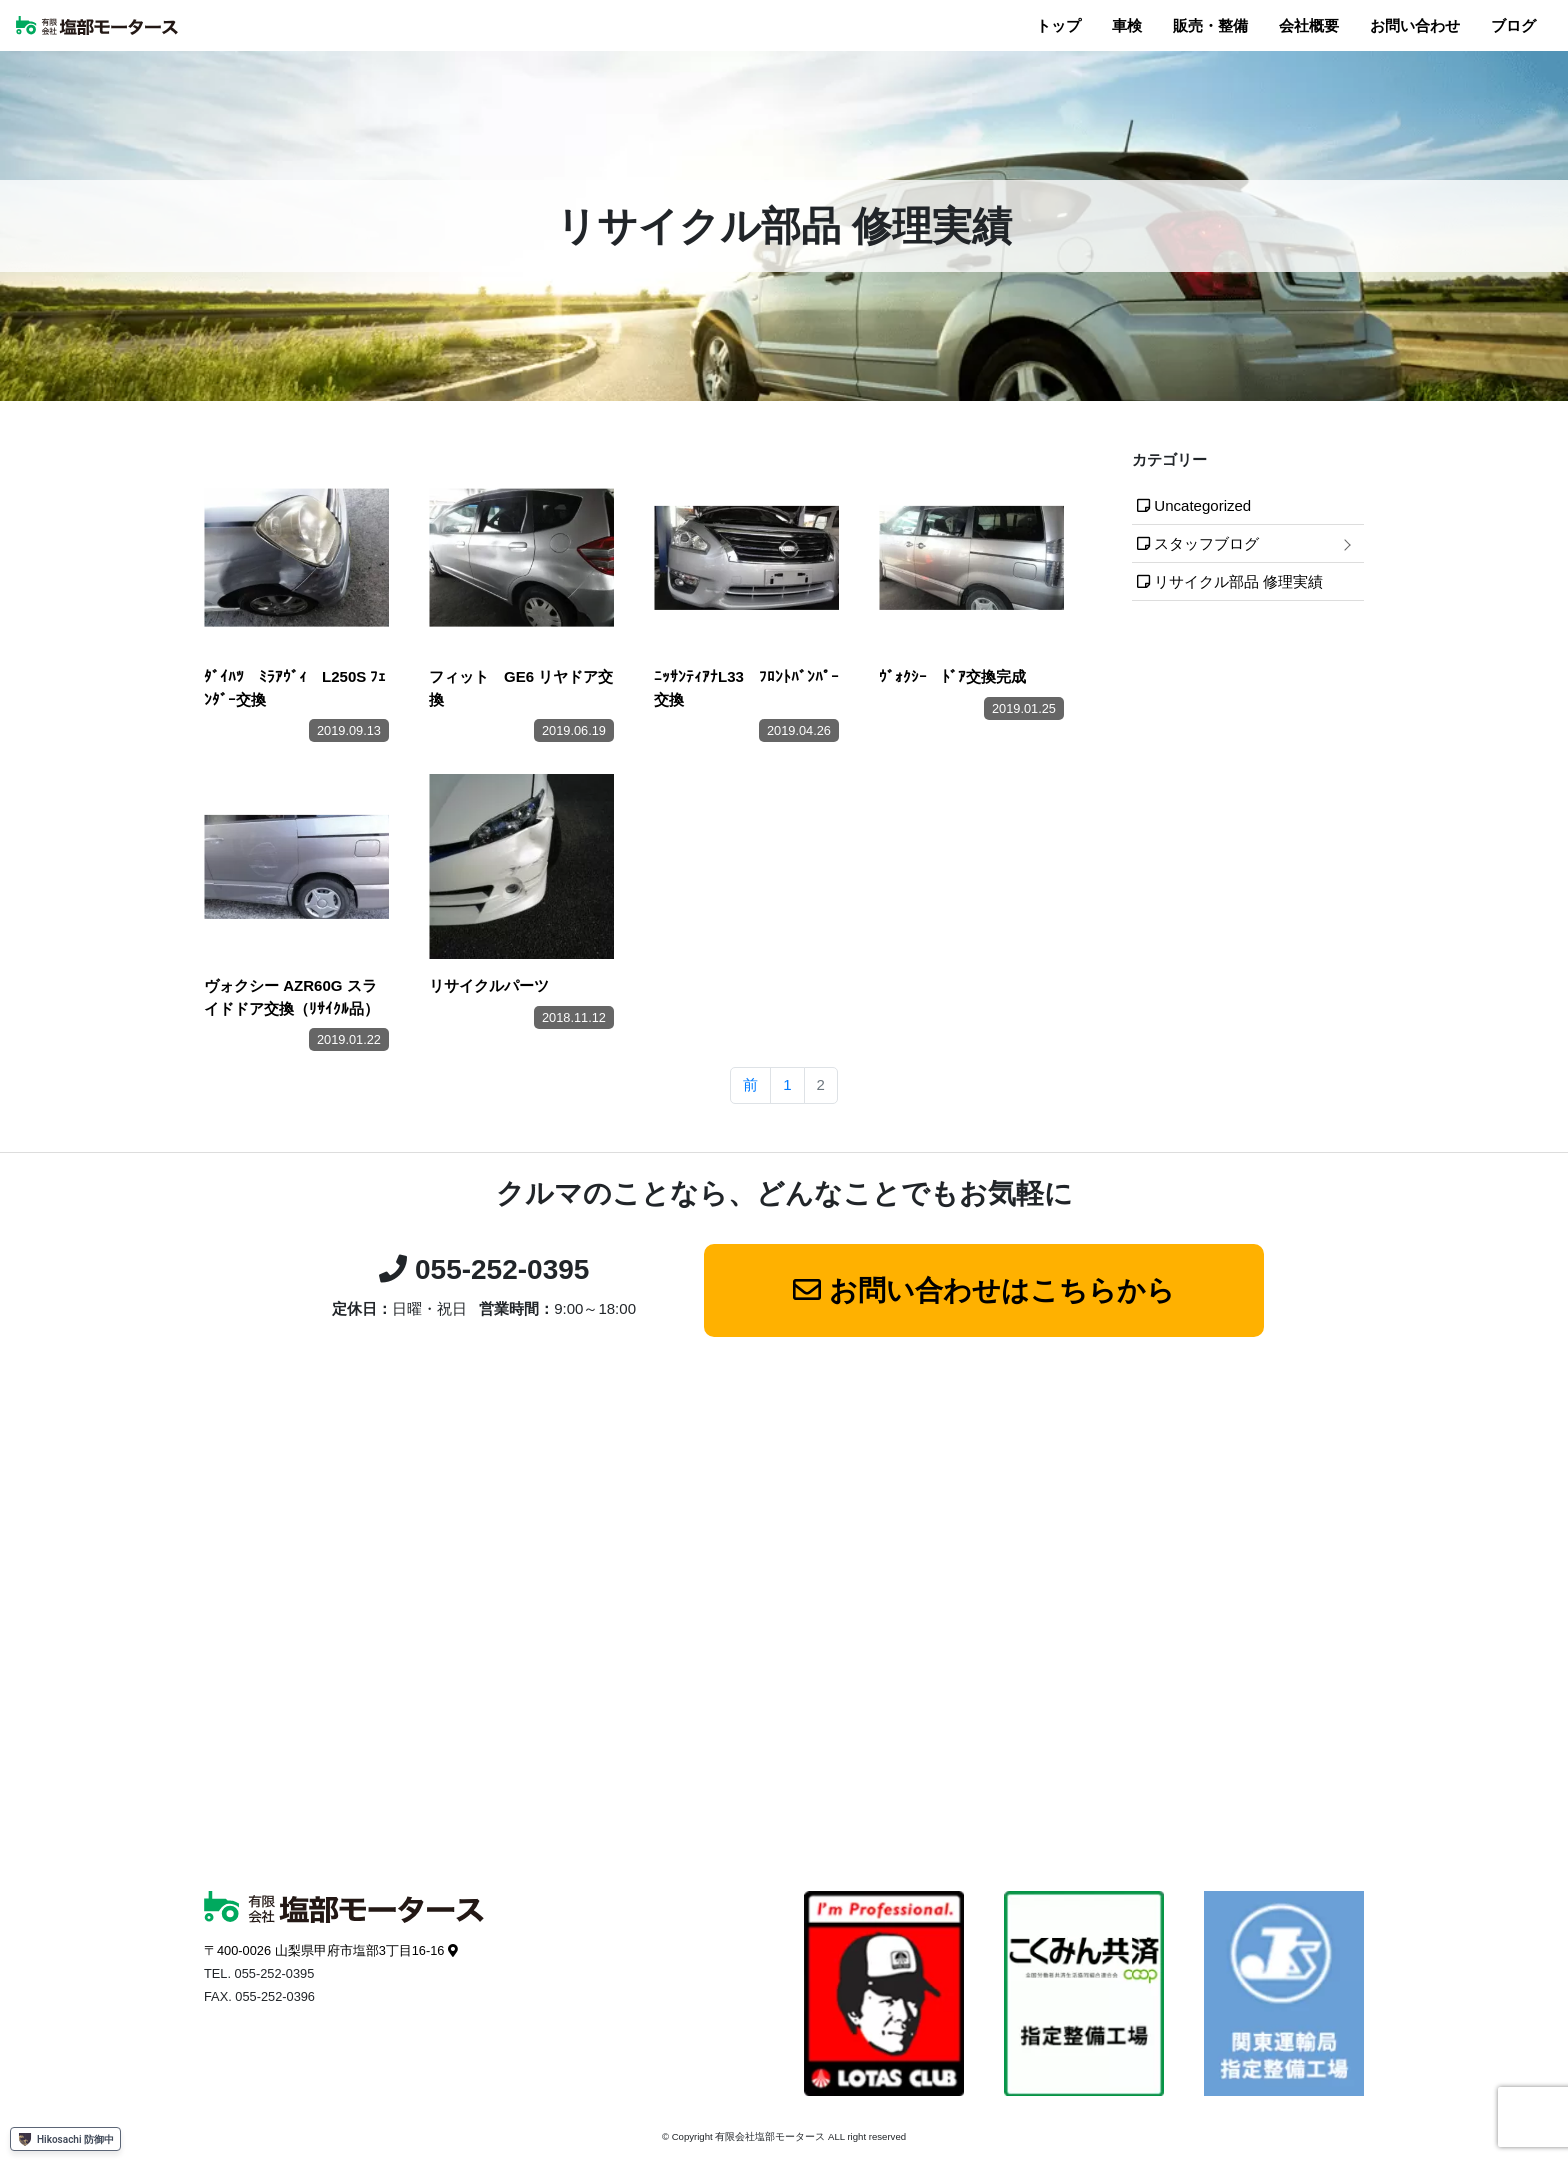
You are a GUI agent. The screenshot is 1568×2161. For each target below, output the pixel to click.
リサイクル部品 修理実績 (1238, 581)
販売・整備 (1210, 25)
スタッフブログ (1206, 543)
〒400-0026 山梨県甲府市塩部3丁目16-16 (324, 1950)
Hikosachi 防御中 (65, 2139)
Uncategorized (1202, 505)
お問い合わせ (1415, 25)
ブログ (1513, 25)
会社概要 (1309, 25)
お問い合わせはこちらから (1002, 1290)
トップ (1058, 25)
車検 (1127, 25)
